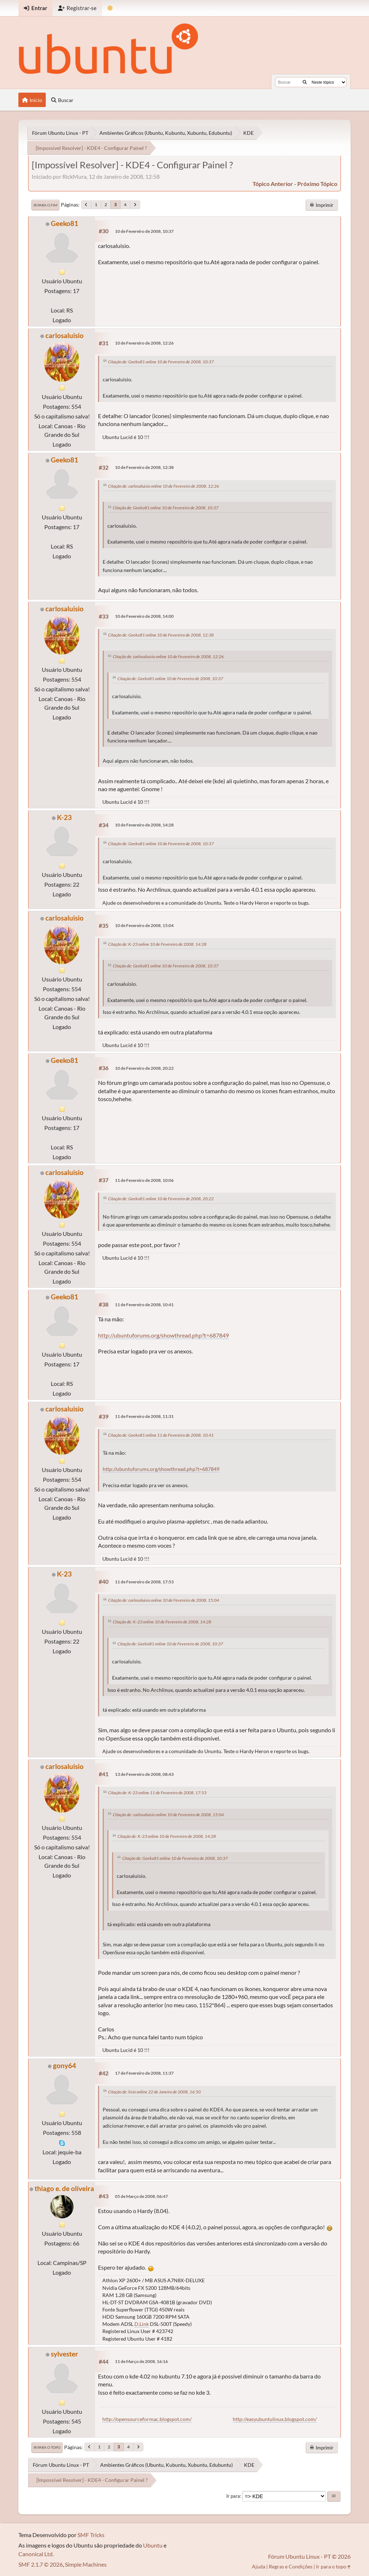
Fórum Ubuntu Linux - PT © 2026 (309, 2556)
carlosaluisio (64, 335)
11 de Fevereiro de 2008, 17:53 (144, 1581)
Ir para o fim (45, 205)
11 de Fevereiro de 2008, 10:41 (144, 1304)
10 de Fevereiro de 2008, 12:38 (144, 467)
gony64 (64, 2065)
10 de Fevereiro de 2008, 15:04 (144, 925)
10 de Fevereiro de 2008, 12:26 (144, 343)
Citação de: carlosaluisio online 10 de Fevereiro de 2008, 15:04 (163, 1600)
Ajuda (258, 2566)
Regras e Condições (290, 2566)
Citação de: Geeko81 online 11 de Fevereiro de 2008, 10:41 (161, 1435)
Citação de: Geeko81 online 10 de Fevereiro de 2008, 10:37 (161, 361)
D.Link (141, 2324)
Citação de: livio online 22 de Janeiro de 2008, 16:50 (154, 2091)
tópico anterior (273, 183)
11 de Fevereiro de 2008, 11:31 (144, 1416)
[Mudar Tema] (110, 8)
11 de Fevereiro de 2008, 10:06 (144, 1180)
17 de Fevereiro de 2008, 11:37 (144, 2073)
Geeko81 (64, 223)
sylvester (64, 2354)
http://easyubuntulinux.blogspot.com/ (275, 2419)
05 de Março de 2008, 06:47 (141, 2196)
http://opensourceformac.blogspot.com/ (147, 2419)
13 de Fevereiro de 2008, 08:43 (144, 1774)
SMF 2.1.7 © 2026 (40, 2564)
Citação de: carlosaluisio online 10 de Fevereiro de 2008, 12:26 (163, 486)
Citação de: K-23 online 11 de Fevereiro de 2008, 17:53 (157, 1792)
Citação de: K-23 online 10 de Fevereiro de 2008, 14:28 (157, 944)
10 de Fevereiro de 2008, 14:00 (144, 616)
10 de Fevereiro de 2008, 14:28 (144, 825)
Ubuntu (153, 2545)
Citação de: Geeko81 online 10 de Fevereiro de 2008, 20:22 (161, 1198)
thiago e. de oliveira (64, 2188)
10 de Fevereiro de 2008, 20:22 (144, 1068)
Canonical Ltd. (36, 2553)
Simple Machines (86, 2564)
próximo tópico (317, 183)
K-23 (64, 817)
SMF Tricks (91, 2534)
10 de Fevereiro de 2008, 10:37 (144, 231)
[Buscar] (304, 82)
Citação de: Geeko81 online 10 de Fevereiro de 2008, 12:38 (161, 635)
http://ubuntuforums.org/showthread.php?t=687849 (163, 1335)
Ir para (233, 2496)
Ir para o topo (47, 2447)
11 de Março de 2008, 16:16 (141, 2361)
